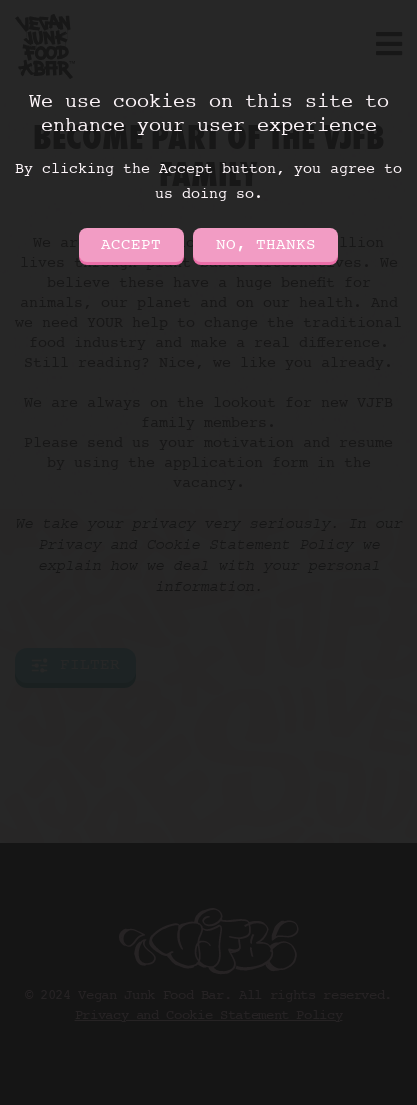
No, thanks (266, 245)
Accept (131, 245)
